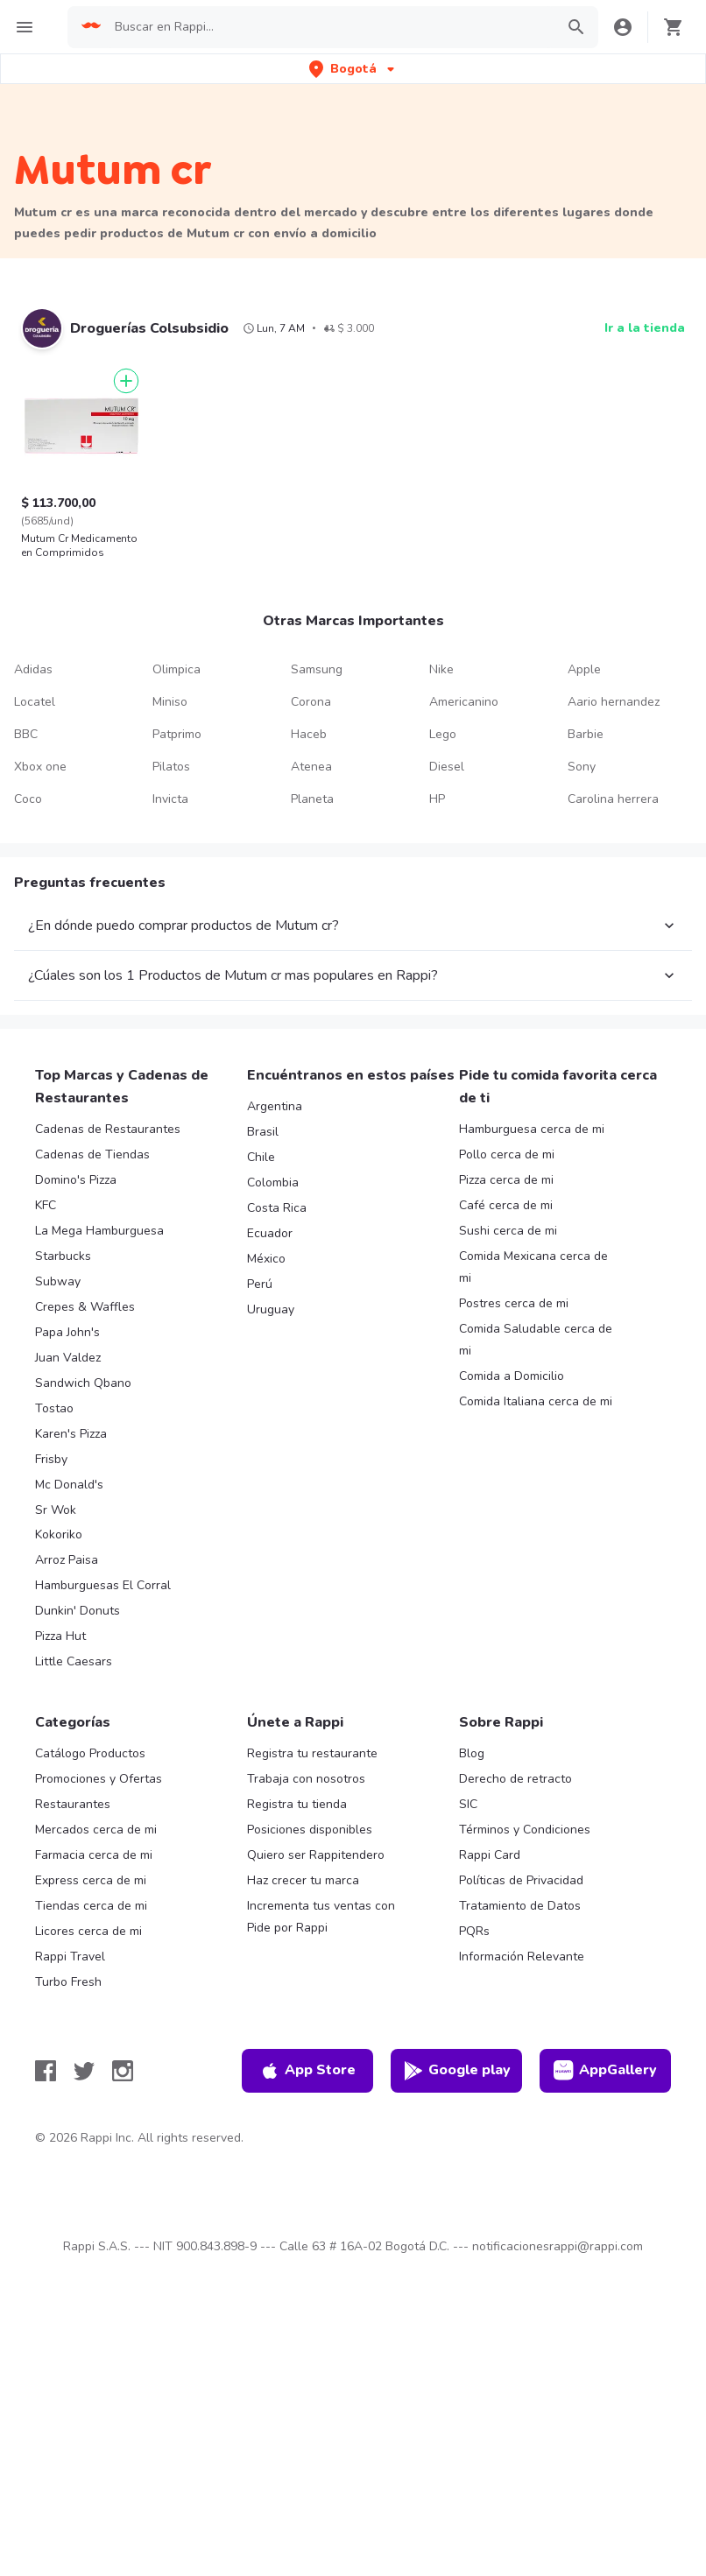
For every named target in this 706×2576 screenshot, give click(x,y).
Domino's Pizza (75, 1180)
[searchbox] (329, 27)
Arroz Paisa (66, 1560)
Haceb (309, 734)
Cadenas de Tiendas (92, 1154)
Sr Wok (55, 1510)
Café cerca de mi (506, 1205)
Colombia (273, 1182)
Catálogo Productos (90, 1753)
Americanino (463, 701)
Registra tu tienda (297, 1804)
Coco (28, 799)
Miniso (169, 701)
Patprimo (176, 734)
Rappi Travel (70, 1956)
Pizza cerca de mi (506, 1180)
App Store (307, 2070)
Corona (311, 701)
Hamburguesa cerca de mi (531, 1129)
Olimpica (176, 669)
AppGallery (605, 2070)
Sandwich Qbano (83, 1383)
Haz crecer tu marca (303, 1880)
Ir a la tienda (644, 328)
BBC (26, 734)
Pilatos (171, 766)
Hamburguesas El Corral (103, 1585)
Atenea (311, 766)
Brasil (263, 1131)
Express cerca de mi (90, 1880)
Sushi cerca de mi (508, 1230)
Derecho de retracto (515, 1778)
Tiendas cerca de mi (91, 1905)
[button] (353, 68)
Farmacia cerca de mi (93, 1855)
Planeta (312, 799)
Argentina (274, 1106)
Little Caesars (73, 1661)
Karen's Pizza (71, 1433)
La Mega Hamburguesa (99, 1230)
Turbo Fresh (68, 1982)
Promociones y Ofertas (98, 1778)
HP (437, 799)
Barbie (586, 734)
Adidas (33, 669)
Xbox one (40, 766)
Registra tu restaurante (312, 1753)
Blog (471, 1753)
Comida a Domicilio (511, 1376)
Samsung (316, 669)
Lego (442, 734)
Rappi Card (489, 1855)
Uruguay (270, 1309)
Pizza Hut (60, 1636)
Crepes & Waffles (85, 1307)
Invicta (170, 799)
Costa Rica (277, 1208)
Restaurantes (72, 1804)
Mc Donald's (69, 1484)
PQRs (474, 1931)
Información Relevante (521, 1956)
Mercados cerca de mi (96, 1829)
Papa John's (67, 1332)
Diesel (446, 766)
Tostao (54, 1408)
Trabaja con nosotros (306, 1778)
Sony (582, 766)
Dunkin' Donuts (77, 1610)
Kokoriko (58, 1534)
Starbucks (63, 1256)
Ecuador (270, 1233)
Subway (58, 1281)
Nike (441, 669)
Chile (261, 1157)
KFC (45, 1205)
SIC (468, 1804)
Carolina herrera (613, 799)
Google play (457, 2070)
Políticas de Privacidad (521, 1880)
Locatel (34, 701)
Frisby (51, 1459)
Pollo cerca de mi (506, 1154)
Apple (584, 669)
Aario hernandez (614, 701)
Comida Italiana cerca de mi (535, 1401)
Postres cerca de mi (513, 1303)
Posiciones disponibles (309, 1829)
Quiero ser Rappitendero (316, 1855)
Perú (259, 1284)
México (266, 1258)
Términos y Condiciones (524, 1829)
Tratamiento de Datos (520, 1905)
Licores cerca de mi (88, 1931)
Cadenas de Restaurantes (107, 1129)
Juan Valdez (68, 1357)
